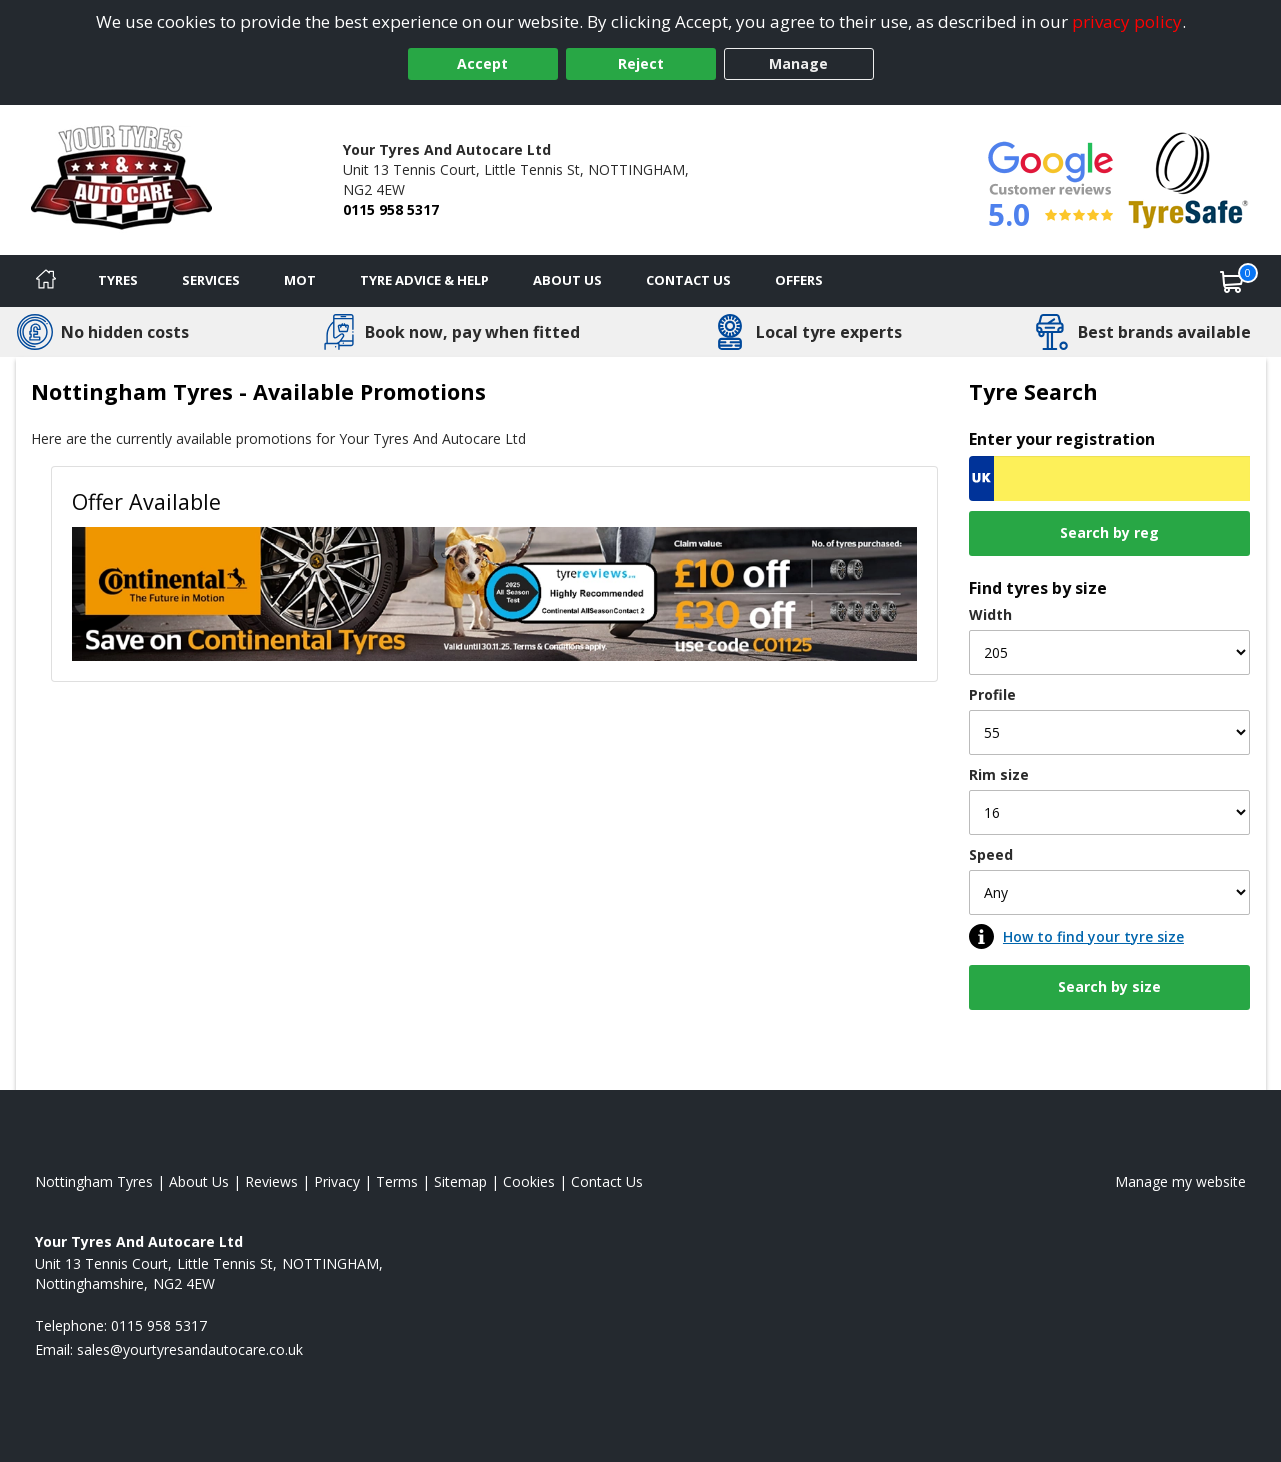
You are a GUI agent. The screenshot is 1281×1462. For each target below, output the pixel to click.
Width (990, 614)
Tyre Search (1033, 391)
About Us (567, 280)
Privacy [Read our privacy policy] (337, 1181)
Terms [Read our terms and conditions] (397, 1181)
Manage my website (1180, 1181)
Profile (992, 694)
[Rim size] (1110, 812)
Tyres (118, 280)
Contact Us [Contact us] (688, 280)
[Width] (1110, 652)
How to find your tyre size (1093, 936)
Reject (641, 63)
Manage (798, 63)
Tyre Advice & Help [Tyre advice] (424, 280)
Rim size (999, 774)
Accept (482, 63)
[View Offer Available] (494, 591)
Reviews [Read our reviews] (271, 1181)
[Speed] (1110, 892)
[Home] (46, 281)
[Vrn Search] (1110, 478)
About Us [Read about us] (199, 1181)
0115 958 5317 (391, 209)
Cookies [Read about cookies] (529, 1181)
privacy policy (1127, 21)
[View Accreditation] (1188, 178)
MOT (300, 280)
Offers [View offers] (799, 280)
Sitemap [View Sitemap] (460, 1181)
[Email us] (190, 1349)
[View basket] (1232, 281)
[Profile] (1110, 732)
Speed (991, 854)
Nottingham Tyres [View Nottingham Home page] (94, 1181)
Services (211, 280)
